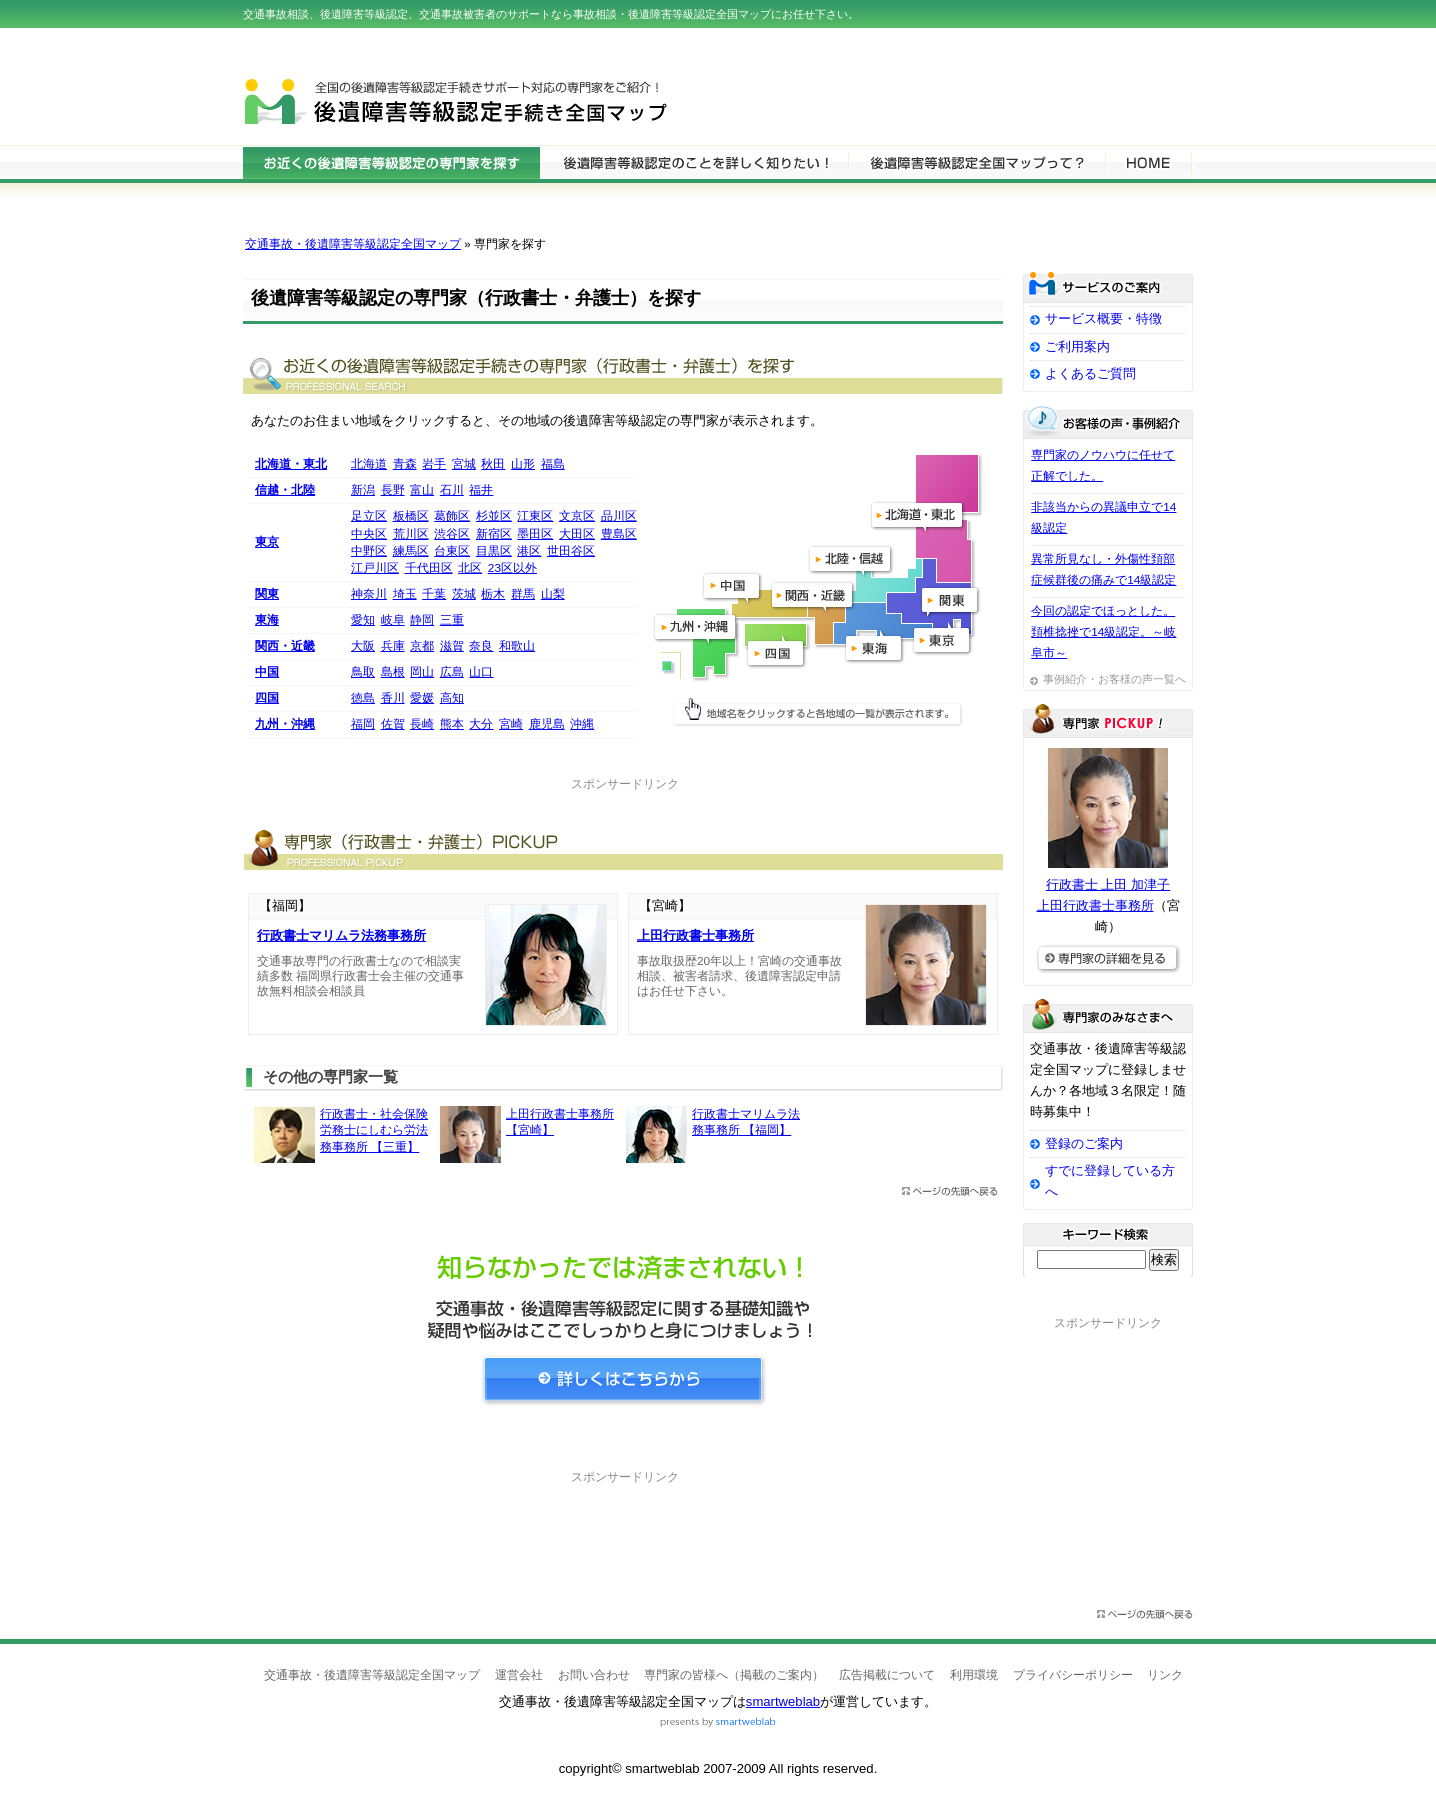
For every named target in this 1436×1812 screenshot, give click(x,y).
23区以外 (512, 568)
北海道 (369, 464)
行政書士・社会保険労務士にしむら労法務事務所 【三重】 (374, 1130)
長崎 (422, 724)
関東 (267, 594)
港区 (529, 551)
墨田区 (535, 534)
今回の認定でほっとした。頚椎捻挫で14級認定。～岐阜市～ (1103, 632)
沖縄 (582, 724)
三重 (452, 620)
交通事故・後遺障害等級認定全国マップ (353, 244)
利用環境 (974, 1675)
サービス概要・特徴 (1103, 318)
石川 (452, 490)
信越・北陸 (285, 490)
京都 (422, 646)
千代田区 (429, 568)
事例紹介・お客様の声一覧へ (1114, 679)
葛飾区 (452, 516)
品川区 (619, 516)
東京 (267, 542)
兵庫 (393, 646)
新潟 (363, 490)
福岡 (363, 724)
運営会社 (519, 1675)
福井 (481, 490)
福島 (553, 464)
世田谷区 (571, 551)
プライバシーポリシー (1073, 1675)
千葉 (434, 594)
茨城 (464, 594)
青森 (405, 464)
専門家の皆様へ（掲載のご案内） (734, 1675)
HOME (1148, 162)
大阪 (363, 646)
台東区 (452, 551)
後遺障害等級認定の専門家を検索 (391, 162)
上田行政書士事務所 (695, 935)
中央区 (369, 534)
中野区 (369, 551)
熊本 (452, 724)
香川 (393, 698)
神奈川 (369, 594)
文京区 (577, 516)
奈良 (481, 646)
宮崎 (511, 724)
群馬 (523, 594)
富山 (422, 490)
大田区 (577, 534)
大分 (481, 724)
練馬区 (411, 551)
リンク (1165, 1675)
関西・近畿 (285, 646)
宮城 (464, 464)
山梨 (553, 594)
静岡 (422, 620)
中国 (267, 672)
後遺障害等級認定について (694, 162)
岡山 (422, 672)
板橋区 (411, 516)
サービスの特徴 (976, 162)
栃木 (493, 594)
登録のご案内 (1084, 1143)
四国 (267, 698)
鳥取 (363, 672)
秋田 (493, 464)
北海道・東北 (291, 464)
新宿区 (494, 534)
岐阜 (393, 620)
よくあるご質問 (1090, 373)
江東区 (535, 516)
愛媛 (422, 698)
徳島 (363, 698)
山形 (523, 464)
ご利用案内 (1077, 346)
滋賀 (452, 646)
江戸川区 (375, 568)
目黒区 (494, 551)
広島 (452, 672)
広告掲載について (887, 1675)
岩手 (434, 464)
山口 (481, 672)
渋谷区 (452, 534)
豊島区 (619, 534)
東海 (267, 620)
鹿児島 (547, 724)
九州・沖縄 (285, 724)
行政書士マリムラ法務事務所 (341, 935)
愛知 (363, 620)
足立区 (369, 516)
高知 (452, 698)
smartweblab (783, 1701)
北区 (470, 568)
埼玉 (405, 594)
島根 (393, 672)
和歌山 (517, 646)
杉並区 (494, 516)
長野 (393, 490)
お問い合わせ (594, 1675)
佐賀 (393, 724)
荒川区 (411, 534)
